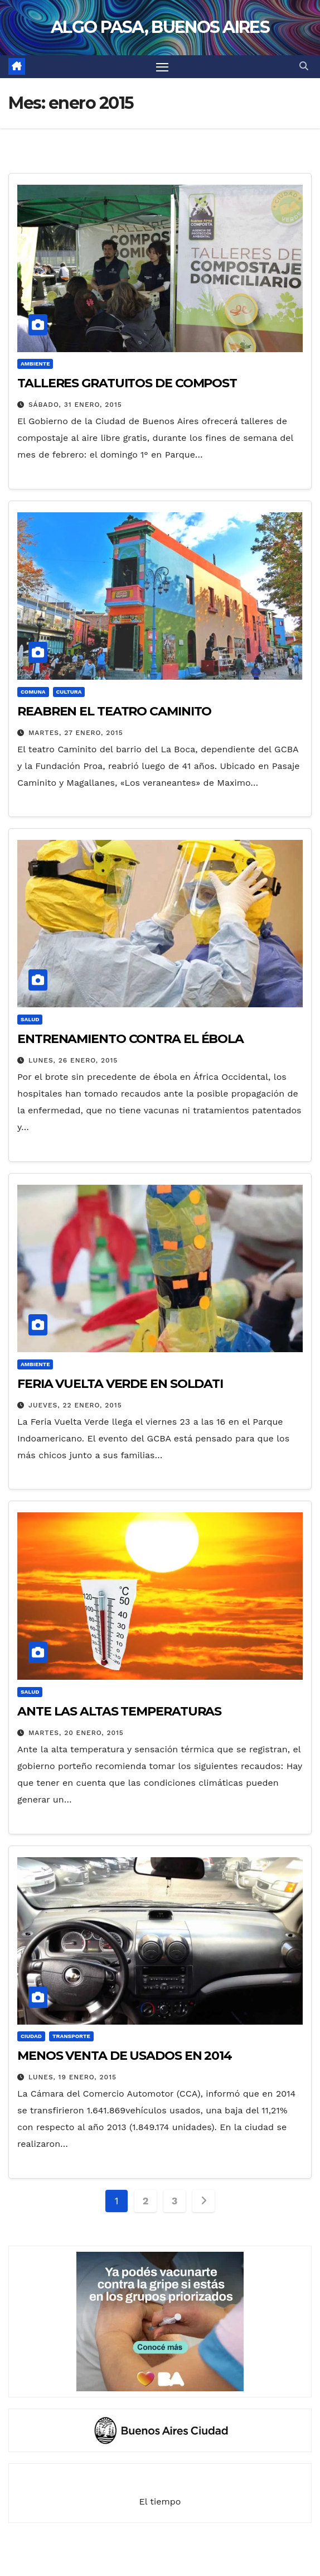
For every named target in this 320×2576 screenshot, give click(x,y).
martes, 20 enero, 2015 (76, 1733)
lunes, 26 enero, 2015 (73, 1060)
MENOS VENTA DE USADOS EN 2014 (124, 2055)
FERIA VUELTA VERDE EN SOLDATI (120, 1383)
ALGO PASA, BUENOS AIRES (160, 27)
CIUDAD (31, 2036)
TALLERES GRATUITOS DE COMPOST (127, 383)
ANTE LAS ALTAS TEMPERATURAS (119, 1711)
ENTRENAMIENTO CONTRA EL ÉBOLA (130, 1038)
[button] (303, 66)
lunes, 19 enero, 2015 (72, 2077)
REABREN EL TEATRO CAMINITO (114, 711)
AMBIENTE (35, 364)
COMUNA (33, 692)
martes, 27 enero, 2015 (75, 733)
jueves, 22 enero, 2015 (75, 1405)
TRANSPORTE (71, 2036)
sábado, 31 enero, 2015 (75, 404)
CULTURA (69, 692)
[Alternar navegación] (162, 67)
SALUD (30, 1019)
